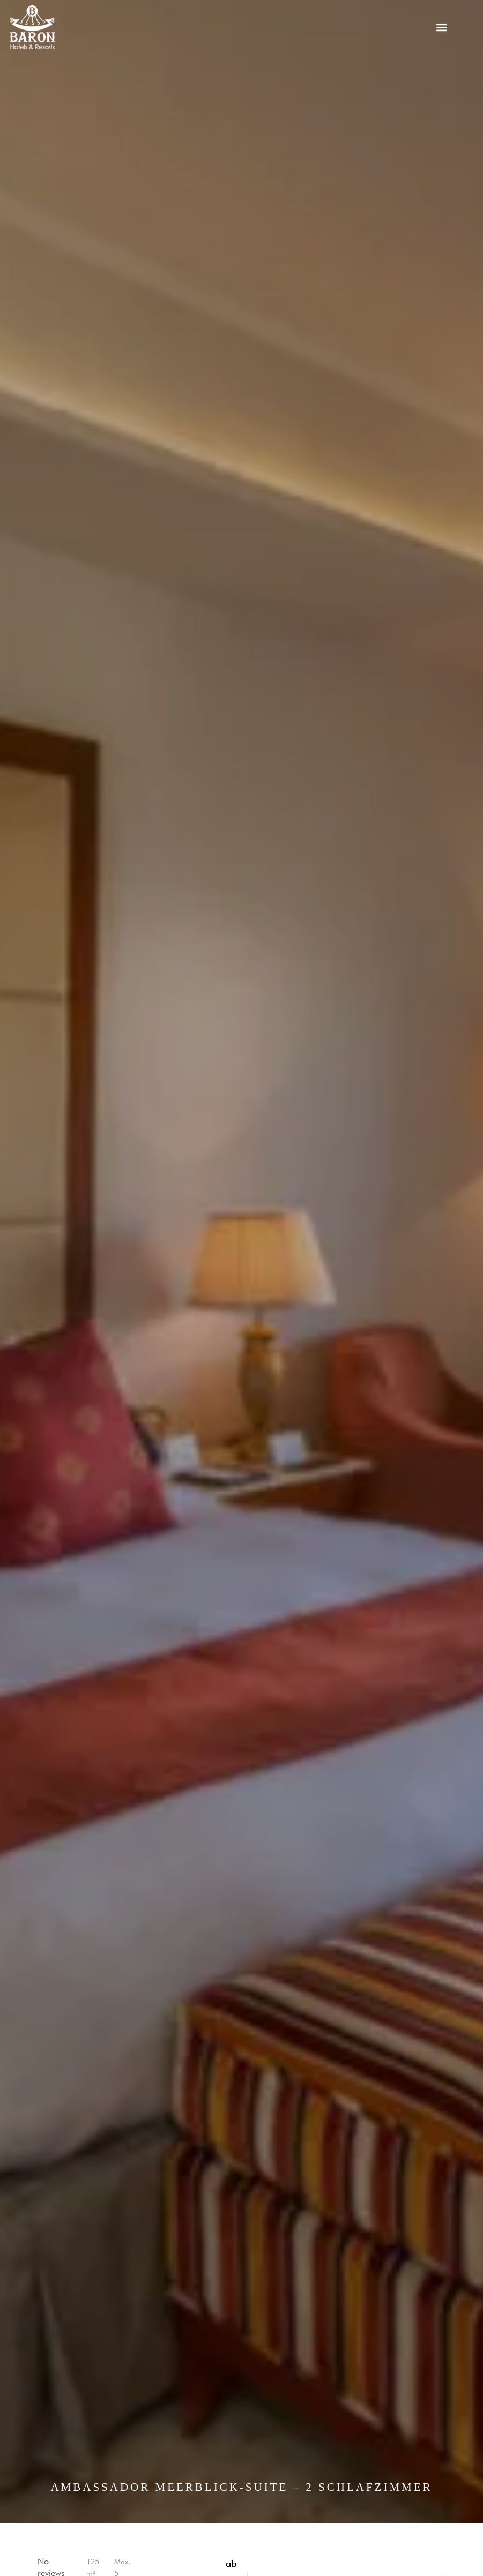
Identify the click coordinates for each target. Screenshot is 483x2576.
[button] (442, 27)
